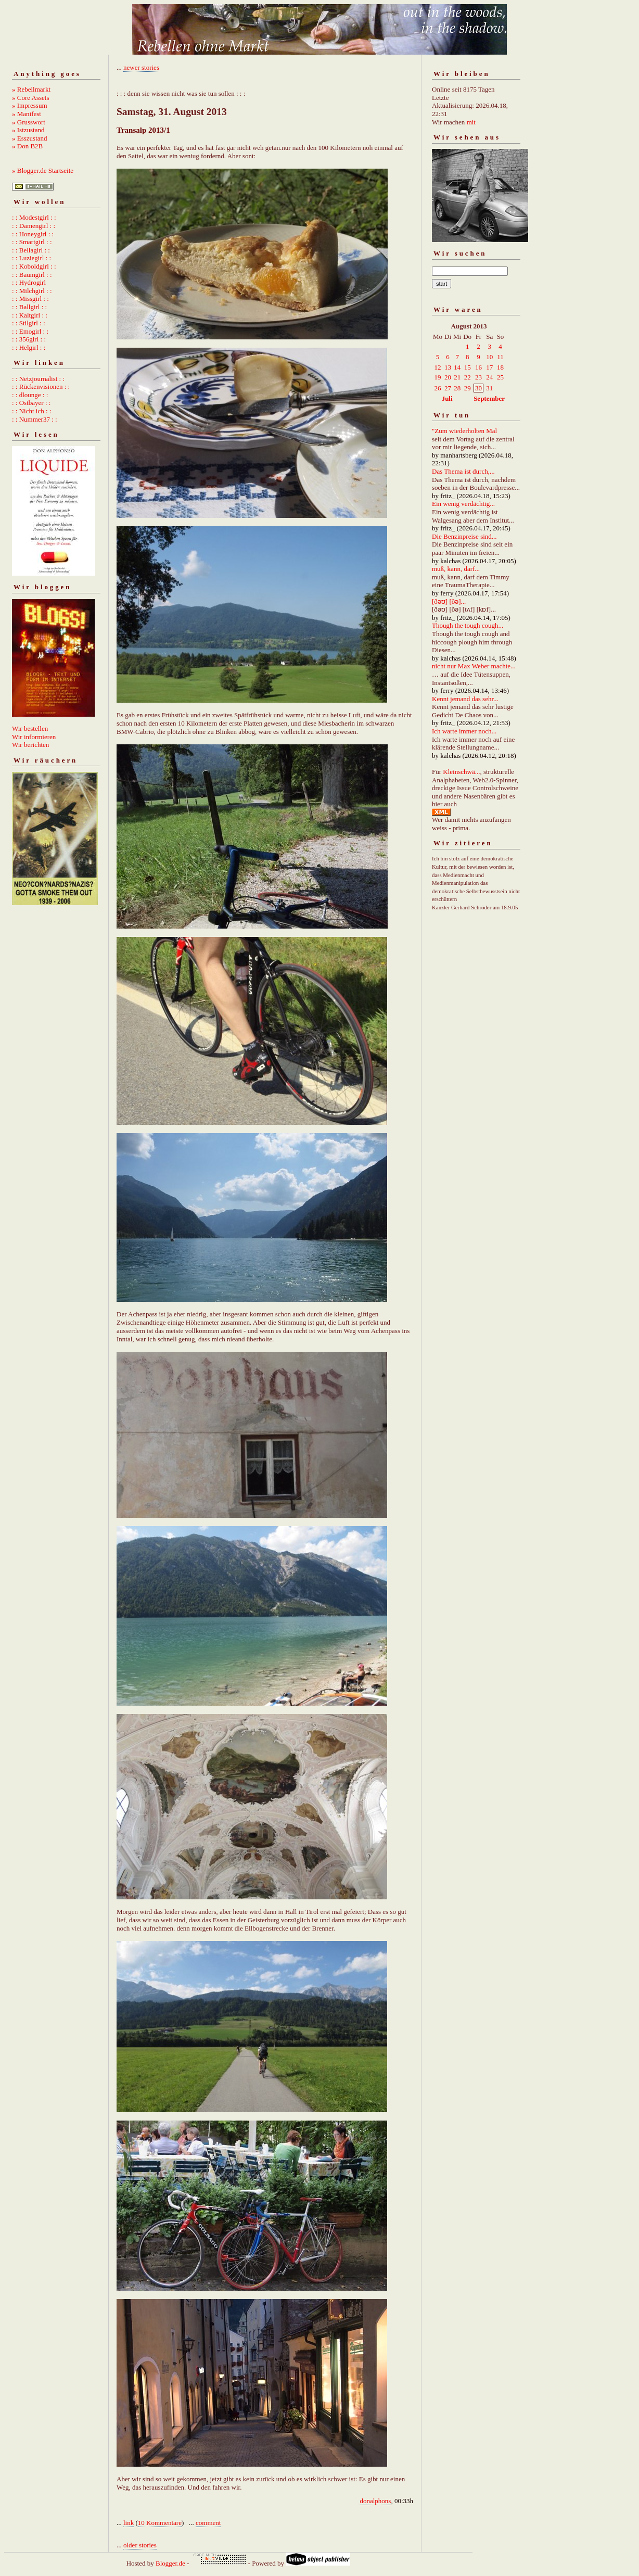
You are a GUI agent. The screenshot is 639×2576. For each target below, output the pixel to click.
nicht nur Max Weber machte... (474, 666)
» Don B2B (27, 146)
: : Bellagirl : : (31, 250)
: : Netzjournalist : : (38, 379)
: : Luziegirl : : (31, 258)
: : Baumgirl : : (32, 274)
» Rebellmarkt (31, 89)
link (128, 2523)
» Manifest (26, 114)
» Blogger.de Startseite (42, 170)
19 (437, 377)
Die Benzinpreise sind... (464, 536)
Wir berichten (30, 744)
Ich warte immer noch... (464, 731)
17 (489, 367)
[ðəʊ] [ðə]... (449, 601)
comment (208, 2523)
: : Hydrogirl (29, 282)
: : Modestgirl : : (34, 217)
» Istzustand (28, 130)
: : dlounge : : (30, 395)
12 (437, 367)
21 (457, 377)
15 (467, 367)
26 (437, 388)
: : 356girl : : (29, 339)
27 (447, 388)
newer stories (141, 67)
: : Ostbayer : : (31, 403)
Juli (447, 398)
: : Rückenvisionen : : (41, 386)
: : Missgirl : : (30, 298)
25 (500, 377)
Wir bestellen (30, 728)
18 (500, 367)
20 (447, 377)
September (489, 398)
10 (489, 357)
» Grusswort (28, 122)
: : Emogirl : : (30, 331)
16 (478, 367)
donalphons (375, 2501)
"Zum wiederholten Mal (464, 431)
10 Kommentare (160, 2523)
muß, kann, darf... (456, 569)
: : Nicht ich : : (31, 411)
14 (457, 367)
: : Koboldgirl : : (34, 266)
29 (467, 388)
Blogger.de (170, 2563)
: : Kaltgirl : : (29, 315)
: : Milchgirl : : (32, 291)
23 (478, 377)
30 (478, 388)
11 (500, 357)
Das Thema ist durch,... (463, 471)
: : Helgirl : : (28, 347)
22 (467, 377)
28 (457, 388)
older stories (140, 2545)
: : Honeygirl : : (33, 234)
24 (489, 377)
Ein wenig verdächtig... (463, 503)
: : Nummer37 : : (34, 419)
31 (489, 388)
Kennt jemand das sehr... (465, 699)
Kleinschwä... (461, 772)
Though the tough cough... (467, 625)
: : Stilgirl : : (28, 323)
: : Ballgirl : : (29, 307)
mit (471, 122)
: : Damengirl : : (33, 226)
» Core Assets (30, 97)
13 (447, 367)
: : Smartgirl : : (32, 242)
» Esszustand (29, 138)
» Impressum (29, 105)
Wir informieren (34, 737)
